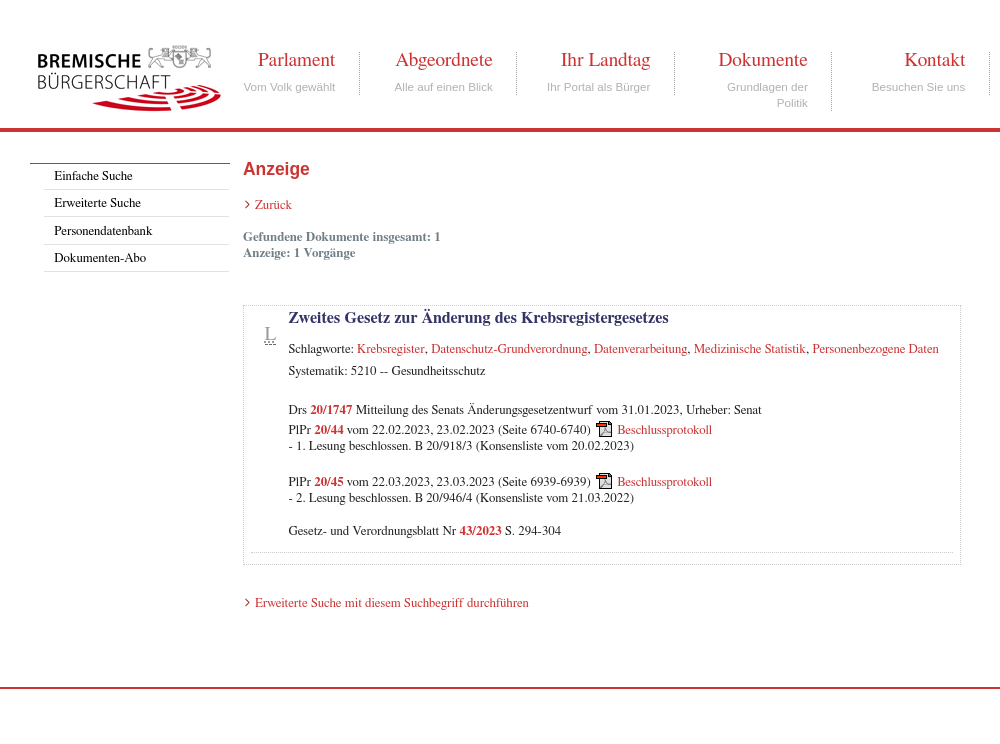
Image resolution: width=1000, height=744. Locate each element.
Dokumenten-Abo (100, 258)
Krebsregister (391, 349)
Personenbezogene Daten (875, 349)
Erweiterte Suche (97, 203)
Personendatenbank (103, 231)
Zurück (273, 205)
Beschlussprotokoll (664, 430)
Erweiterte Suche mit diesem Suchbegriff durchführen (392, 603)
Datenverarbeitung (640, 349)
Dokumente (762, 60)
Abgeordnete (444, 60)
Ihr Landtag (605, 60)
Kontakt (934, 60)
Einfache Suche (93, 176)
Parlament (296, 60)
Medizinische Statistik (750, 349)
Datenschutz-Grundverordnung (509, 349)
